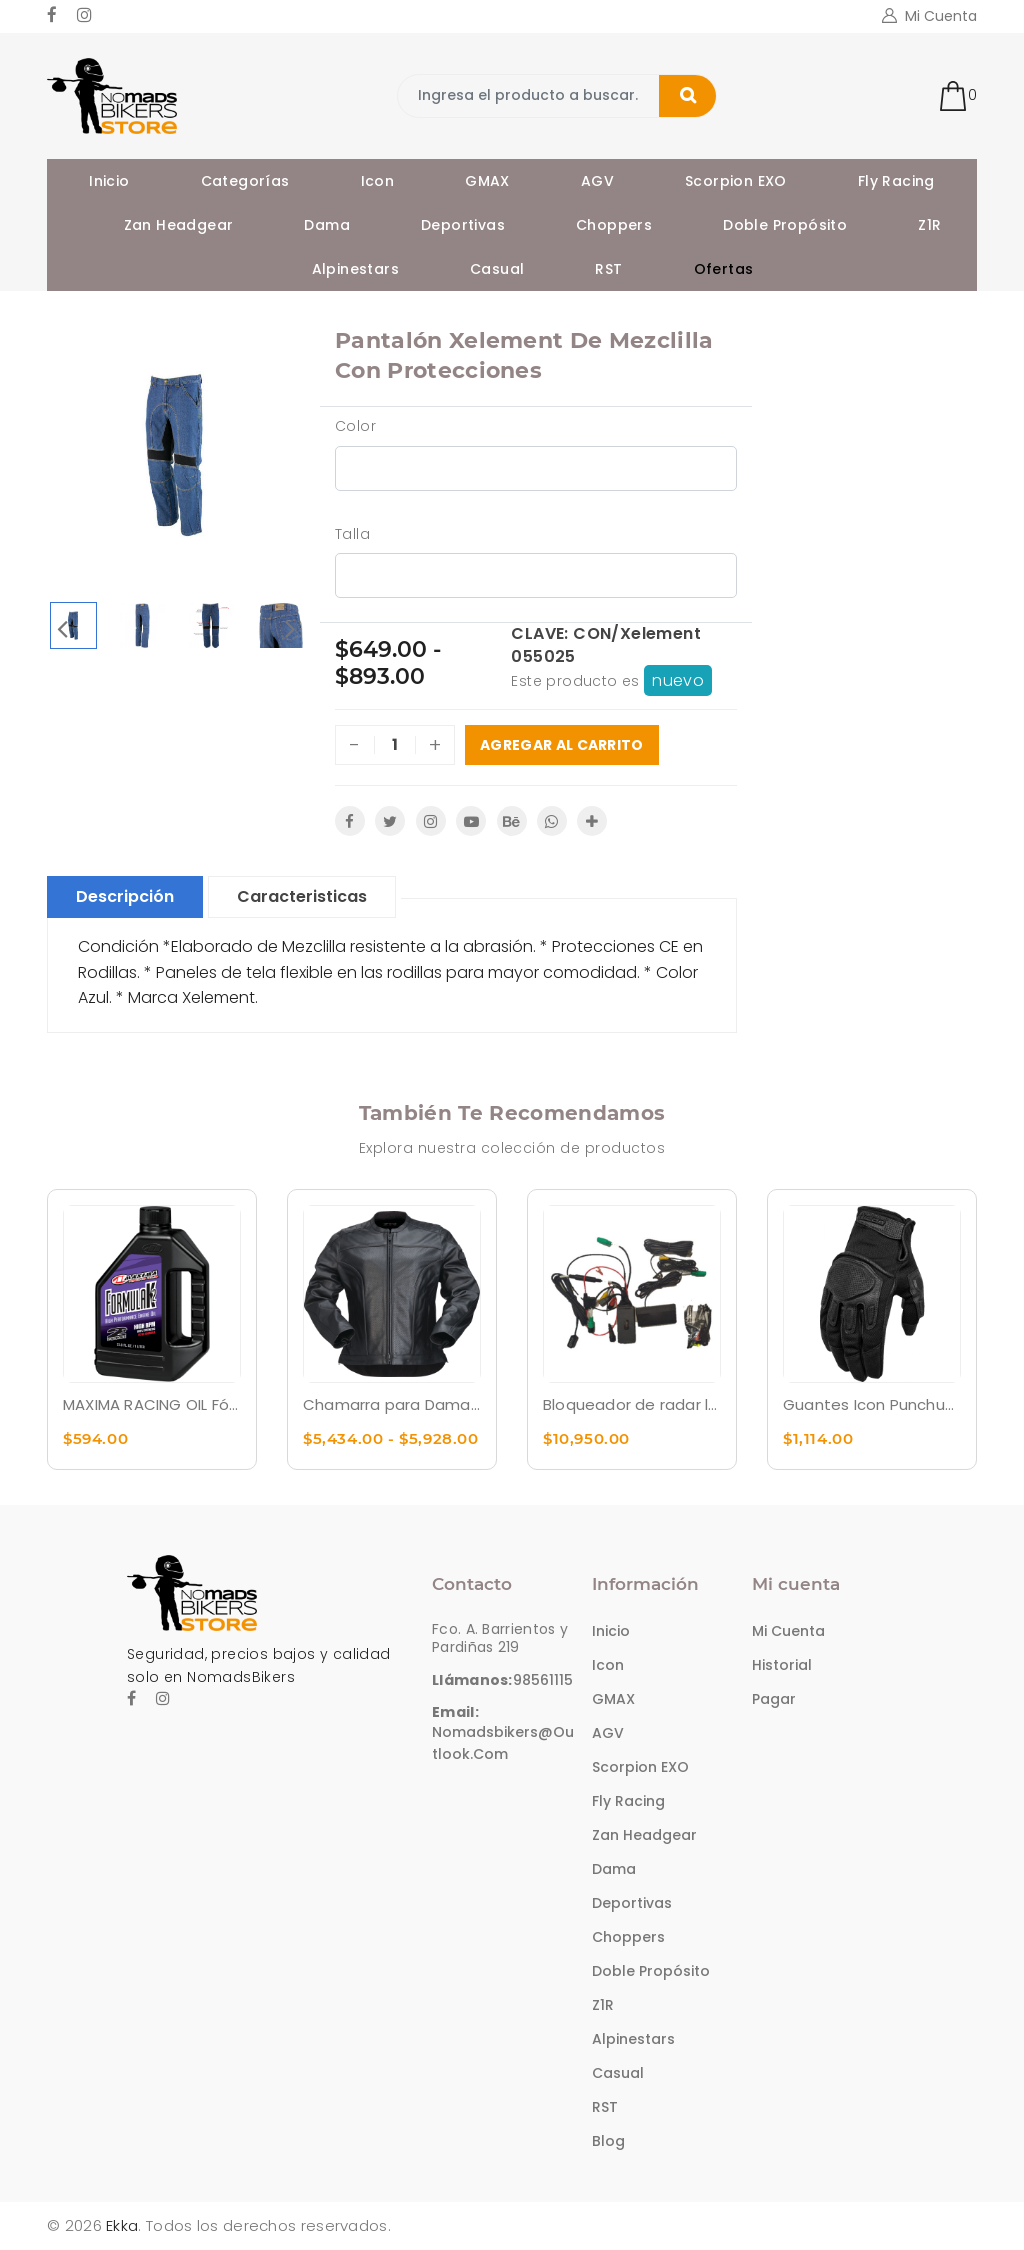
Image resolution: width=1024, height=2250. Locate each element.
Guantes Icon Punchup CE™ (872, 1404)
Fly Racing (896, 181)
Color (355, 426)
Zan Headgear (179, 225)
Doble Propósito (785, 225)
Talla (352, 534)
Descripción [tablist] (125, 896)
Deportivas (463, 225)
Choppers (614, 225)
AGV (597, 181)
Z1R (929, 225)
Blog (608, 2141)
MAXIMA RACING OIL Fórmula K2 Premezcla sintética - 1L (152, 1404)
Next (290, 628)
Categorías (245, 181)
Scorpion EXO (736, 181)
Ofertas (724, 269)
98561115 (543, 1680)
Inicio (109, 181)
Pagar (774, 1699)
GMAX (487, 181)
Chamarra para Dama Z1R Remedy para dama (392, 1404)
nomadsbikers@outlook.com (503, 1743)
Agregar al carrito (562, 745)
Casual (497, 269)
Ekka (122, 2225)
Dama (327, 225)
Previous (62, 628)
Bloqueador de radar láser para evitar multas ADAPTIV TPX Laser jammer (632, 1404)
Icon (378, 181)
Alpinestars (355, 269)
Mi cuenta (788, 1631)
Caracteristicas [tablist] (302, 896)
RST (608, 269)
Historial (782, 1665)
